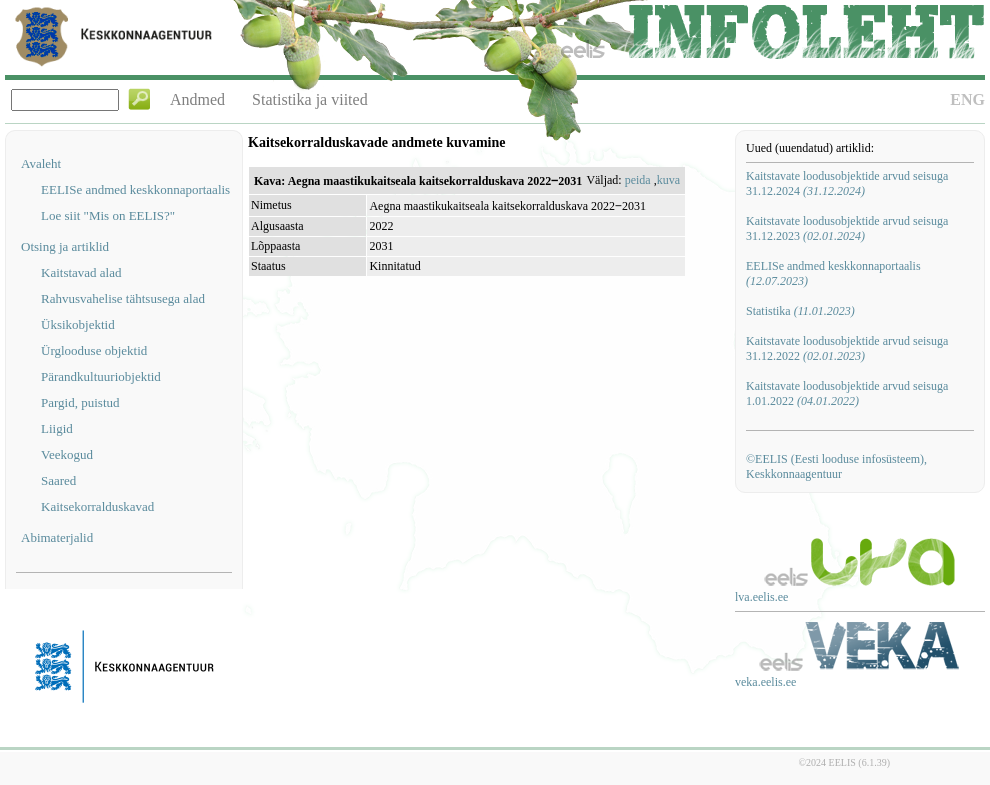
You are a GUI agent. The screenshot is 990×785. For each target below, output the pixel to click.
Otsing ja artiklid (65, 246)
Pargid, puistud (80, 402)
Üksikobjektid (78, 324)
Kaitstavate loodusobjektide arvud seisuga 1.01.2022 (847, 393)
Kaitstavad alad (81, 272)
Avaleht (41, 163)
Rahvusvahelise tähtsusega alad (123, 298)
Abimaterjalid (57, 537)
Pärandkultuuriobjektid (101, 376)
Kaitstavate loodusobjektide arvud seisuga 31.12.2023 (847, 228)
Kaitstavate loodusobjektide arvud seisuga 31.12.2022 (847, 348)
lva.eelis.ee (761, 597)
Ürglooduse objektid (94, 350)
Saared (58, 480)
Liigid (57, 428)
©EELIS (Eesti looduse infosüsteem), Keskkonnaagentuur (836, 466)
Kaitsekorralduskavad (97, 506)
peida (638, 180)
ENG (967, 99)
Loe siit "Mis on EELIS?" (108, 215)
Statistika (800, 311)
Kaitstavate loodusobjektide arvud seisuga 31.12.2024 (847, 183)
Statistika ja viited (310, 99)
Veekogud (67, 454)
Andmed (197, 99)
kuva (668, 180)
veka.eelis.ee (765, 682)
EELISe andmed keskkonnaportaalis (135, 189)
